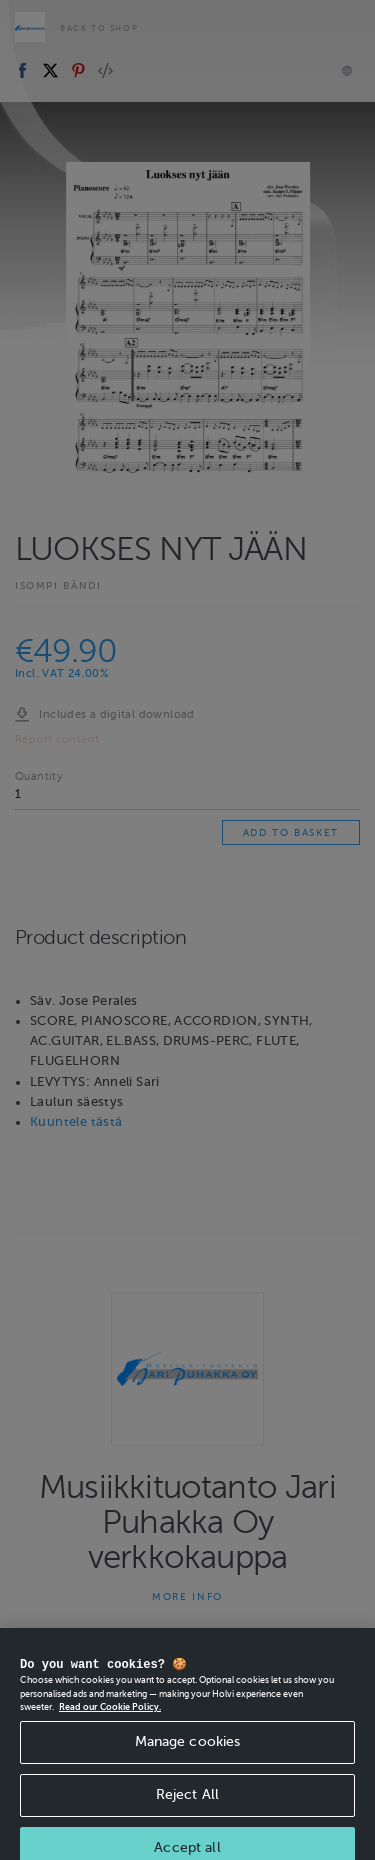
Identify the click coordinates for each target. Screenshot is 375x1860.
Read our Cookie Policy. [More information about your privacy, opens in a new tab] (110, 1724)
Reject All (187, 1811)
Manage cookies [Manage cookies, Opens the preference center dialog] (188, 1758)
